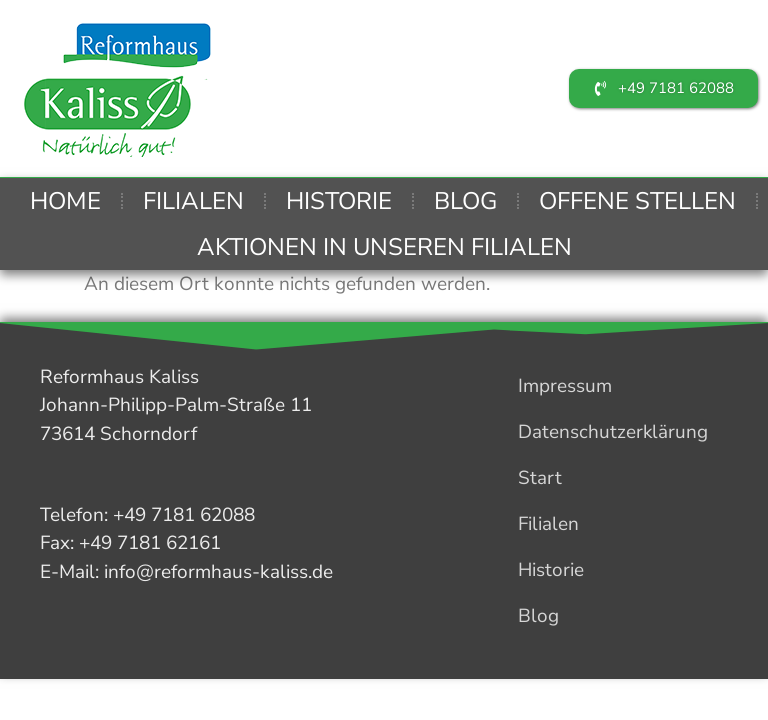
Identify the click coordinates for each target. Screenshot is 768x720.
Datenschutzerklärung (612, 432)
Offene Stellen (637, 201)
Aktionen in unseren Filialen (384, 247)
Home (65, 201)
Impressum (564, 386)
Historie (339, 201)
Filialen (193, 201)
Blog (465, 201)
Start (539, 478)
